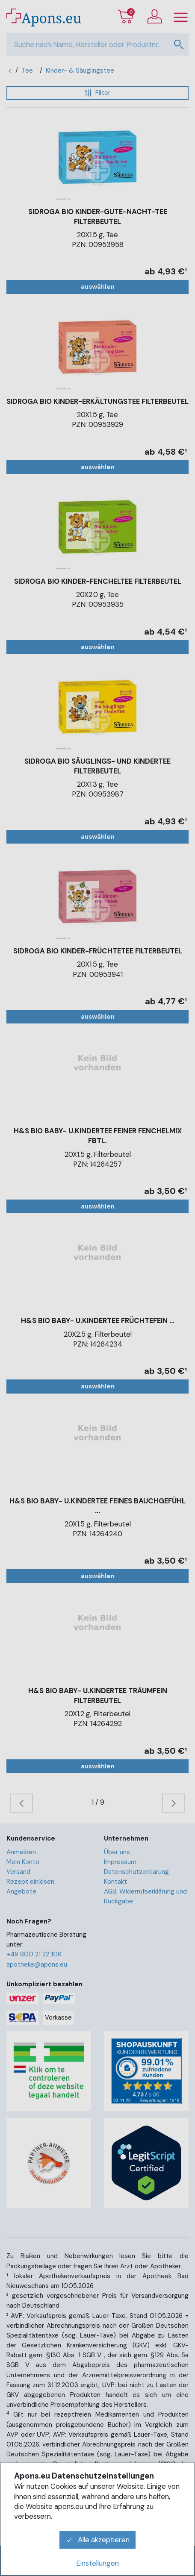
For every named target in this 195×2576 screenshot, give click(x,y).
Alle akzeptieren (97, 2539)
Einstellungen (97, 2563)
